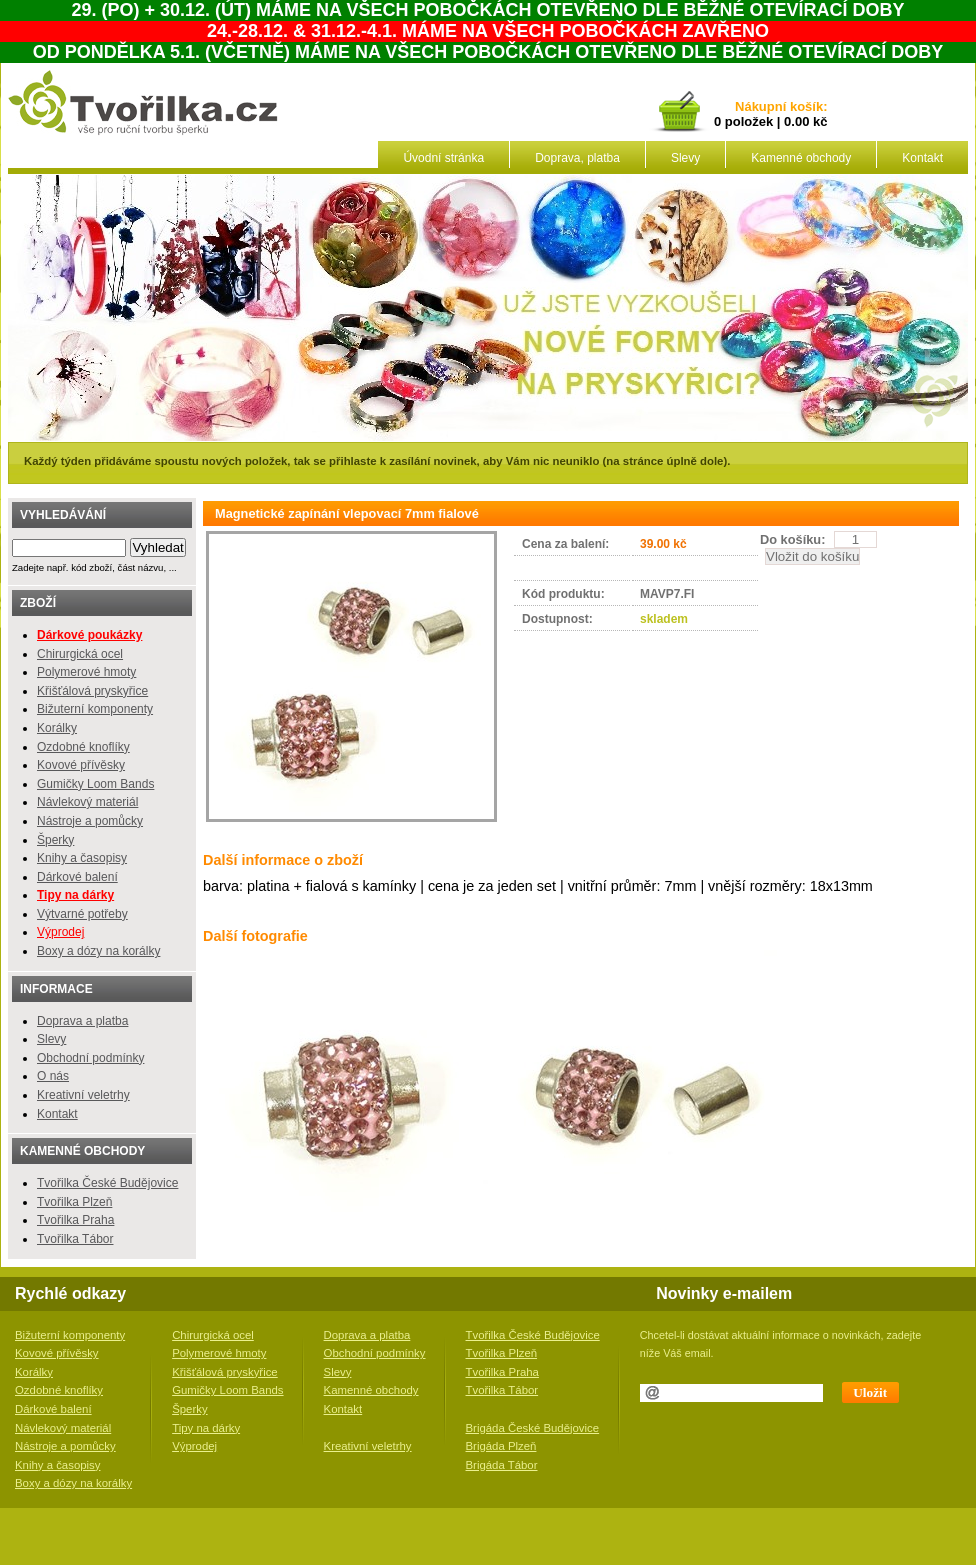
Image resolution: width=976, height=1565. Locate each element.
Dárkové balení (77, 877)
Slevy (685, 158)
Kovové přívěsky (81, 765)
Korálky (57, 728)
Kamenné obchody (801, 158)
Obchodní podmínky (90, 1058)
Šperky (55, 840)
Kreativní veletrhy (83, 1095)
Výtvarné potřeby (82, 914)
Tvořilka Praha (75, 1220)
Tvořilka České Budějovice (107, 1183)
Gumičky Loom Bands (95, 784)
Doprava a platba (82, 1021)
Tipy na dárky (206, 1428)
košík (803, 107)
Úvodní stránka (443, 158)
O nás (53, 1076)
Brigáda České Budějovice (533, 1428)
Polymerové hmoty (86, 672)
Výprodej (60, 932)
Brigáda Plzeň (501, 1446)
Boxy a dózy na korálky (98, 951)
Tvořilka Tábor (75, 1239)
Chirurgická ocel (80, 654)
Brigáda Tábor (502, 1465)
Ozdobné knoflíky (83, 747)
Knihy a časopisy (82, 858)
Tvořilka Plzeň (74, 1202)
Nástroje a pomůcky (90, 821)
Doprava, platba (577, 158)
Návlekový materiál (87, 802)
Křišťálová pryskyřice (92, 691)
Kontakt (922, 158)
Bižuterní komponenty (95, 709)
